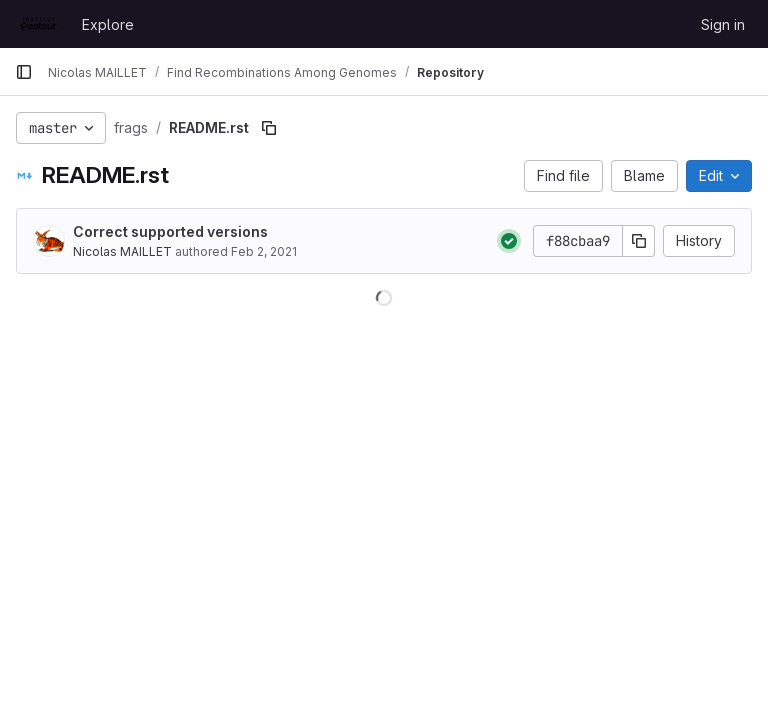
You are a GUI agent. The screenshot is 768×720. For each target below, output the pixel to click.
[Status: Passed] (509, 241)
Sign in (723, 24)
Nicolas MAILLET (122, 251)
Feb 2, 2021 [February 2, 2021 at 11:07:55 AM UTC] (264, 251)
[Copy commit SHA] (639, 241)
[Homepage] (38, 24)
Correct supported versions (170, 231)
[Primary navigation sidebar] (24, 72)
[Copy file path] (269, 128)
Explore (108, 24)
